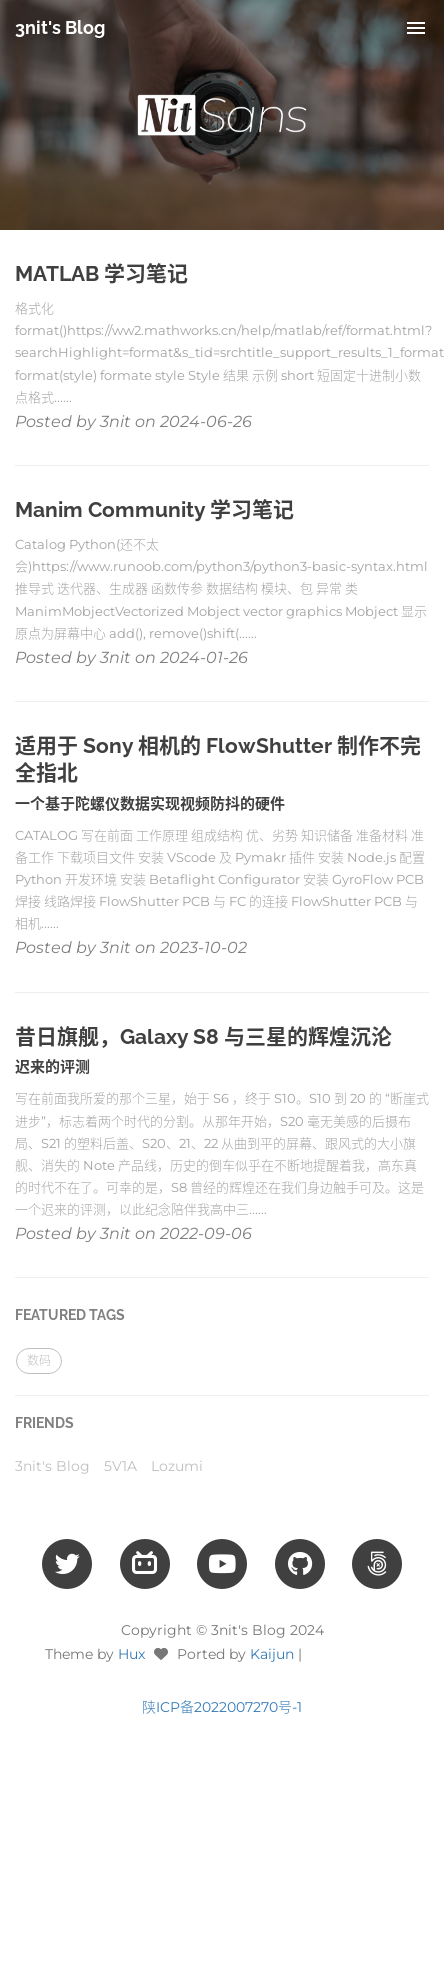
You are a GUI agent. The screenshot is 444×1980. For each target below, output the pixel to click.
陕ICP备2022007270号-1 (222, 1707)
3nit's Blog (60, 27)
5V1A (120, 1466)
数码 (39, 1360)
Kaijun (272, 1654)
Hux (131, 1654)
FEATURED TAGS (70, 1315)
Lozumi (177, 1466)
